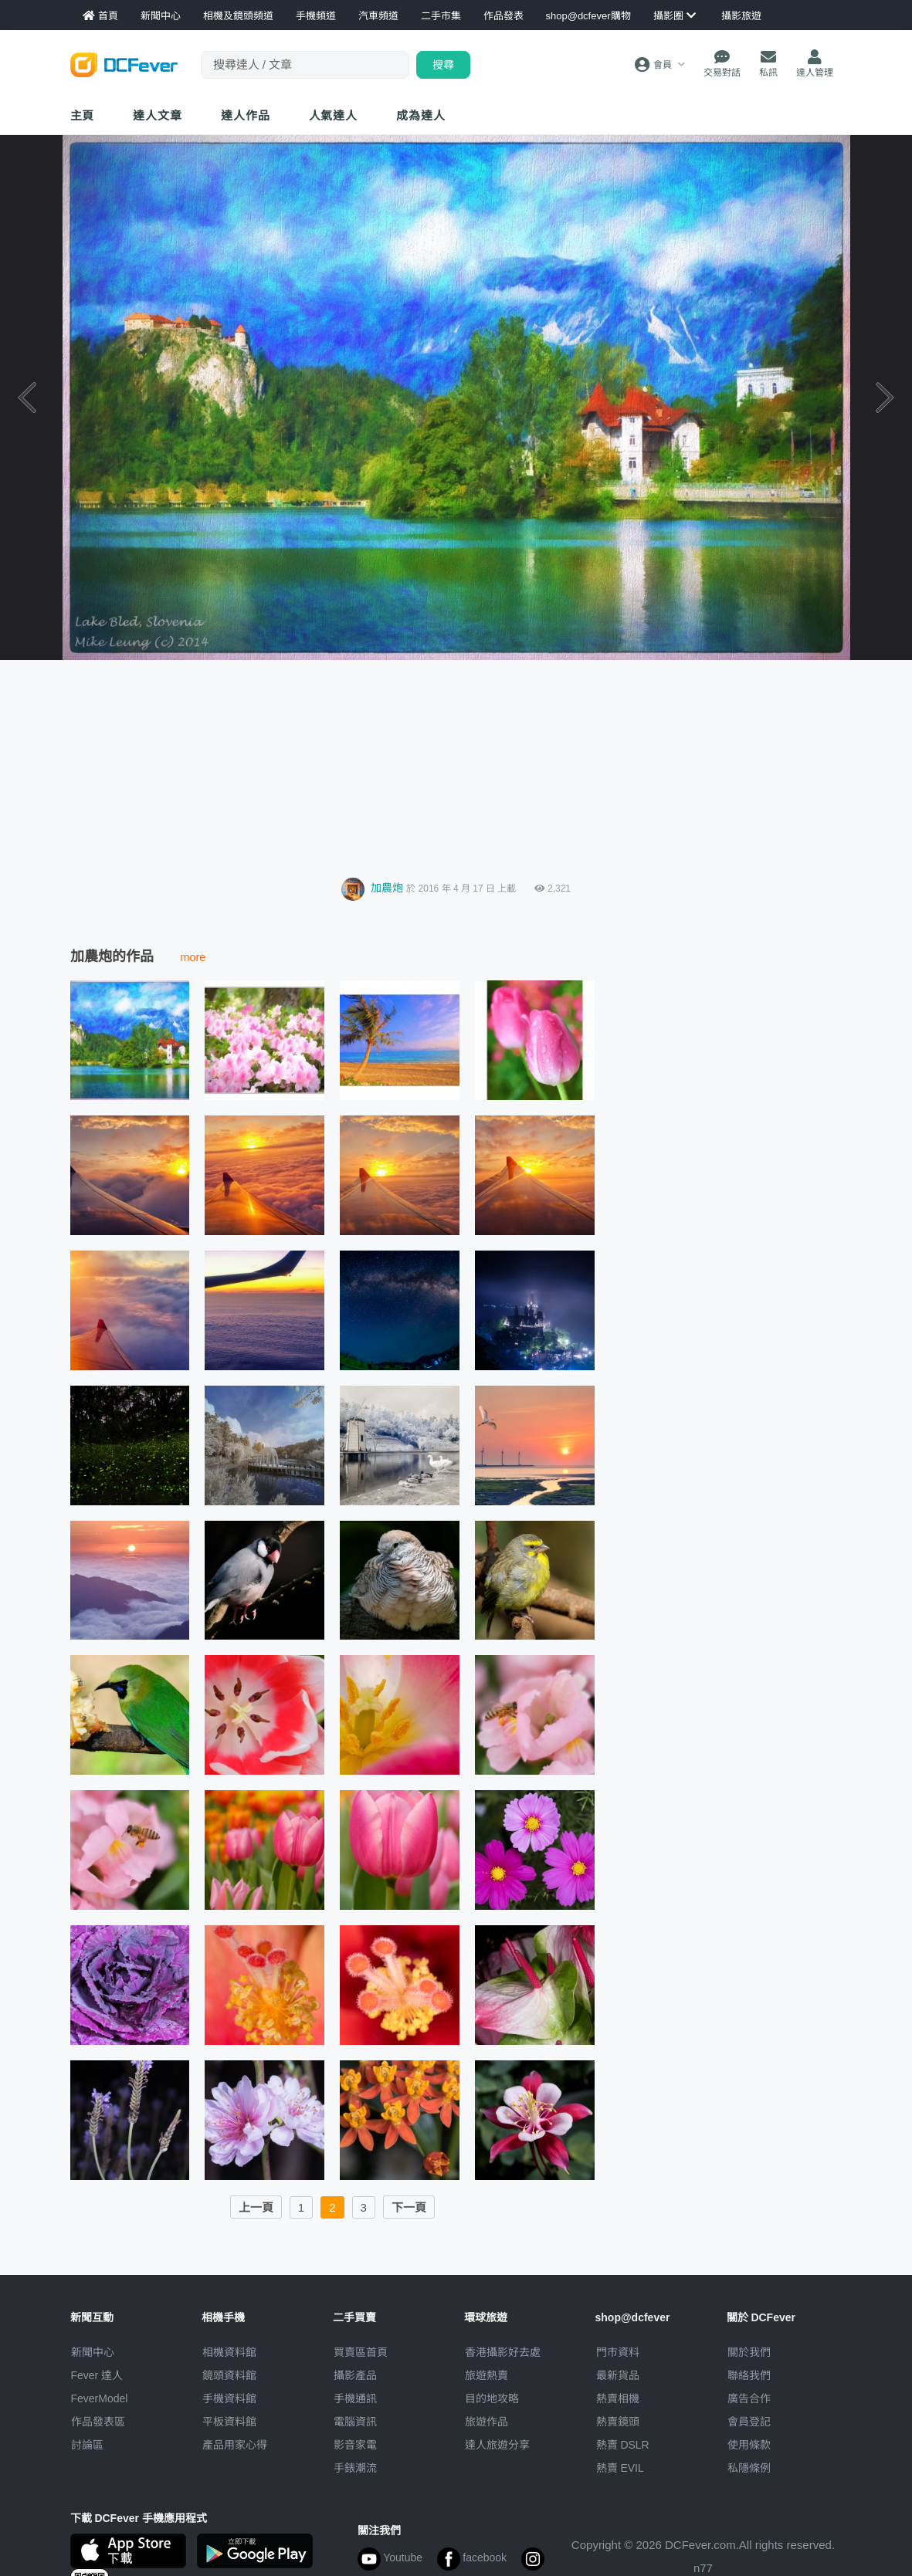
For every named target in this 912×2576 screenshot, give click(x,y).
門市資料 (617, 2352)
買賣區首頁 (361, 2352)
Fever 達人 (97, 2375)
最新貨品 (617, 2375)
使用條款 (749, 2445)
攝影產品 (355, 2375)
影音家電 (355, 2445)
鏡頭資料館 (229, 2375)
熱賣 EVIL (620, 2468)
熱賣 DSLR (622, 2445)
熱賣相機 (617, 2398)
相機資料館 (229, 2352)
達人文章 (157, 115)
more (193, 957)
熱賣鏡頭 (617, 2421)
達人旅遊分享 (497, 2445)
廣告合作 (749, 2398)
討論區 (87, 2445)
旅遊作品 (486, 2421)
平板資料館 (229, 2421)
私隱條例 (749, 2468)
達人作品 (245, 115)
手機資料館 (229, 2398)
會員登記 (749, 2421)
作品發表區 (98, 2421)
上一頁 (256, 2207)
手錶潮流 (355, 2468)
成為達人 (421, 115)
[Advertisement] (456, 764)
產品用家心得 (234, 2445)
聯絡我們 (749, 2375)
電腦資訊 (355, 2421)
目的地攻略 (492, 2398)
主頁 (82, 115)
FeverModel (99, 2398)
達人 (333, 115)
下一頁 (409, 2207)
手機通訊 (355, 2398)
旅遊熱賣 (486, 2375)
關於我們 (749, 2352)
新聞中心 (92, 2352)
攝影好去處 (503, 2352)
